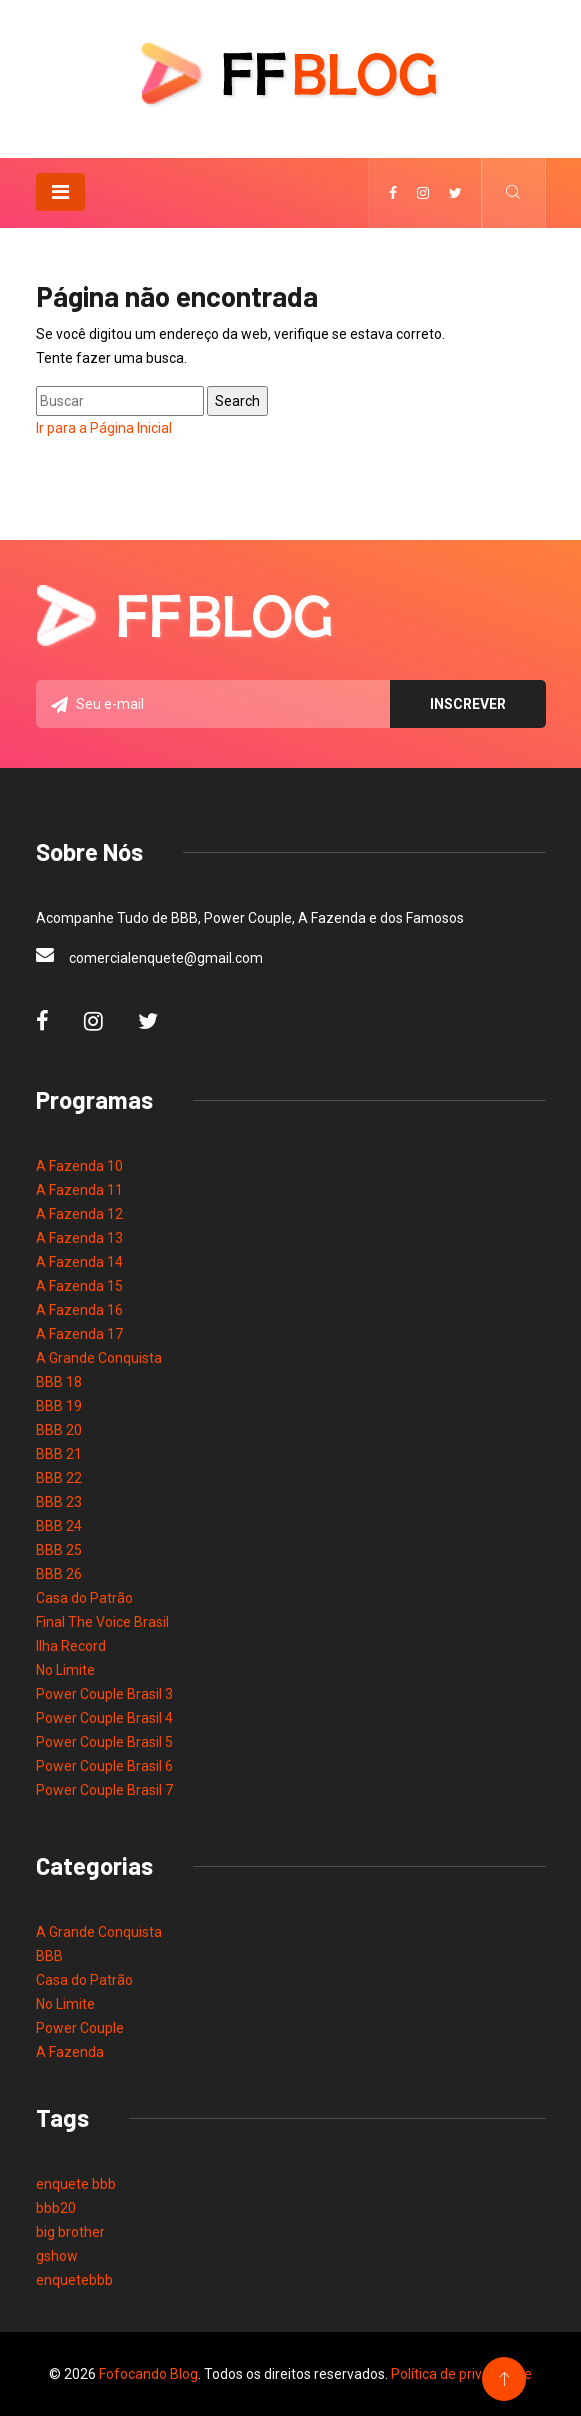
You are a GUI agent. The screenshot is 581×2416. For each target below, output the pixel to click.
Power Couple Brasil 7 (104, 1790)
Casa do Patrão (84, 1598)
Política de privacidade (461, 2374)
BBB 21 (59, 1454)
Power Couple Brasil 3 (104, 1694)
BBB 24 (59, 1526)
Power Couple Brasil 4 (104, 1718)
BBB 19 (59, 1406)
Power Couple (80, 2028)
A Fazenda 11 (79, 1190)
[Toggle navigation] (60, 192)
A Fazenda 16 (79, 1310)
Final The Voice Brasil (102, 1622)
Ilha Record (71, 1646)
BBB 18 (59, 1382)
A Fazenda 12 (79, 1214)
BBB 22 (59, 1478)
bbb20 (56, 2208)
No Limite (65, 1670)
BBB (49, 1956)
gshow (57, 2256)
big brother (70, 2232)
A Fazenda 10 (79, 1166)
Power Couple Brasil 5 (104, 1742)
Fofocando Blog (148, 2374)
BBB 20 (59, 1430)
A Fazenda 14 (79, 1262)
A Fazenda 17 (79, 1334)
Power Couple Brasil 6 (104, 1766)
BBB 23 (59, 1502)
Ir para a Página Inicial (104, 428)
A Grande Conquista (99, 1358)
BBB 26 (59, 1574)
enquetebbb (74, 2280)
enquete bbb (76, 2184)
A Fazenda (70, 2052)
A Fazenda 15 (79, 1286)
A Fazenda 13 (79, 1238)
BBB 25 (59, 1550)
